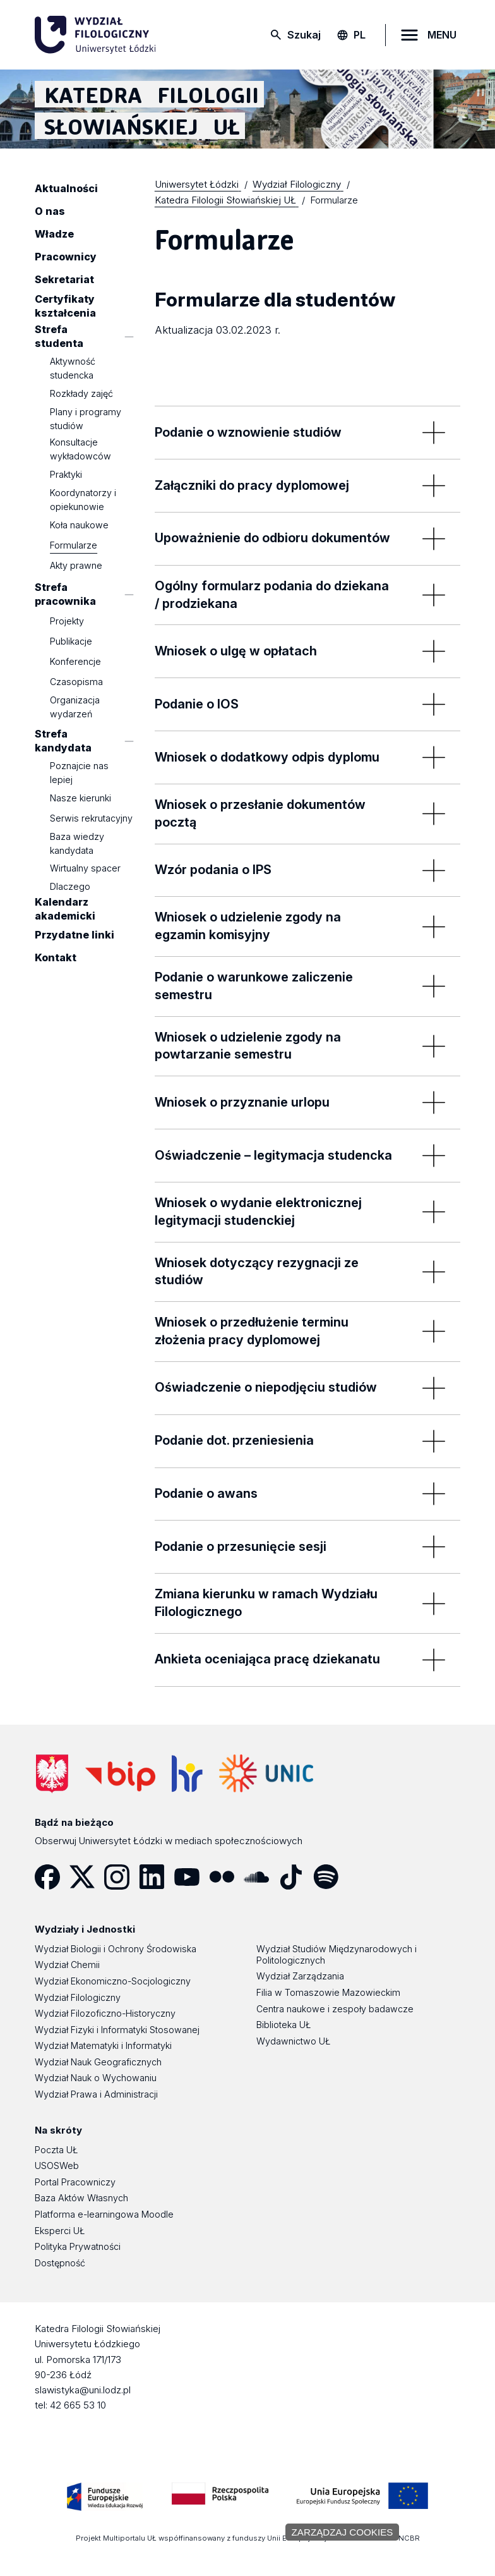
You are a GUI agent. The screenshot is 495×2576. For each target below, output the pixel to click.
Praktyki (66, 474)
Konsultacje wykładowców (80, 449)
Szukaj (304, 34)
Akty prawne (76, 565)
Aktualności (66, 188)
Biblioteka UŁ (283, 2024)
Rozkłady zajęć (81, 393)
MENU (441, 34)
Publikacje (71, 641)
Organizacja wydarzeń (75, 707)
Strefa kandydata (63, 740)
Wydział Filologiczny (78, 1997)
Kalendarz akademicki (65, 909)
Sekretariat (64, 279)
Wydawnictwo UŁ (293, 2041)
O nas (50, 211)
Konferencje (75, 661)
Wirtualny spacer (85, 868)
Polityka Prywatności (78, 2246)
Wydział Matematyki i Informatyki (103, 2045)
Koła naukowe (79, 524)
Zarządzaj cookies (342, 2532)
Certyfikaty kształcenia (65, 306)
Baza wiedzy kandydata (77, 843)
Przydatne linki (74, 935)
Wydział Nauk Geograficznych (98, 2062)
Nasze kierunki (80, 798)
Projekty (67, 621)
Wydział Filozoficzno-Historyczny (105, 2013)
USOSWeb (57, 2165)
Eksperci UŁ (60, 2230)
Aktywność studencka (72, 368)
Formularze (73, 545)
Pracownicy (66, 256)
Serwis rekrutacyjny (91, 818)
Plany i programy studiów (85, 418)
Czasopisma (76, 681)
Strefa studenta (59, 336)
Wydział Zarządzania (300, 1976)
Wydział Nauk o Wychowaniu (96, 2077)
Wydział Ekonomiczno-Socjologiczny (113, 1981)
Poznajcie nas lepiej (79, 772)
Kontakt (55, 958)
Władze (54, 234)
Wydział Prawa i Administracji (96, 2094)
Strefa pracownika (65, 594)
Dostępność (60, 2262)
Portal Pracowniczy (75, 2182)
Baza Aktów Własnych (81, 2197)
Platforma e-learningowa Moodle (104, 2214)
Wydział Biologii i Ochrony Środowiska (115, 1948)
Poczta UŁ (56, 2149)
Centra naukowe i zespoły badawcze (335, 2008)
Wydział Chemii (67, 1964)
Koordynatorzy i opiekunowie (83, 499)
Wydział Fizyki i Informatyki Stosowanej (117, 2029)
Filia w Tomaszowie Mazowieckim (328, 1992)
